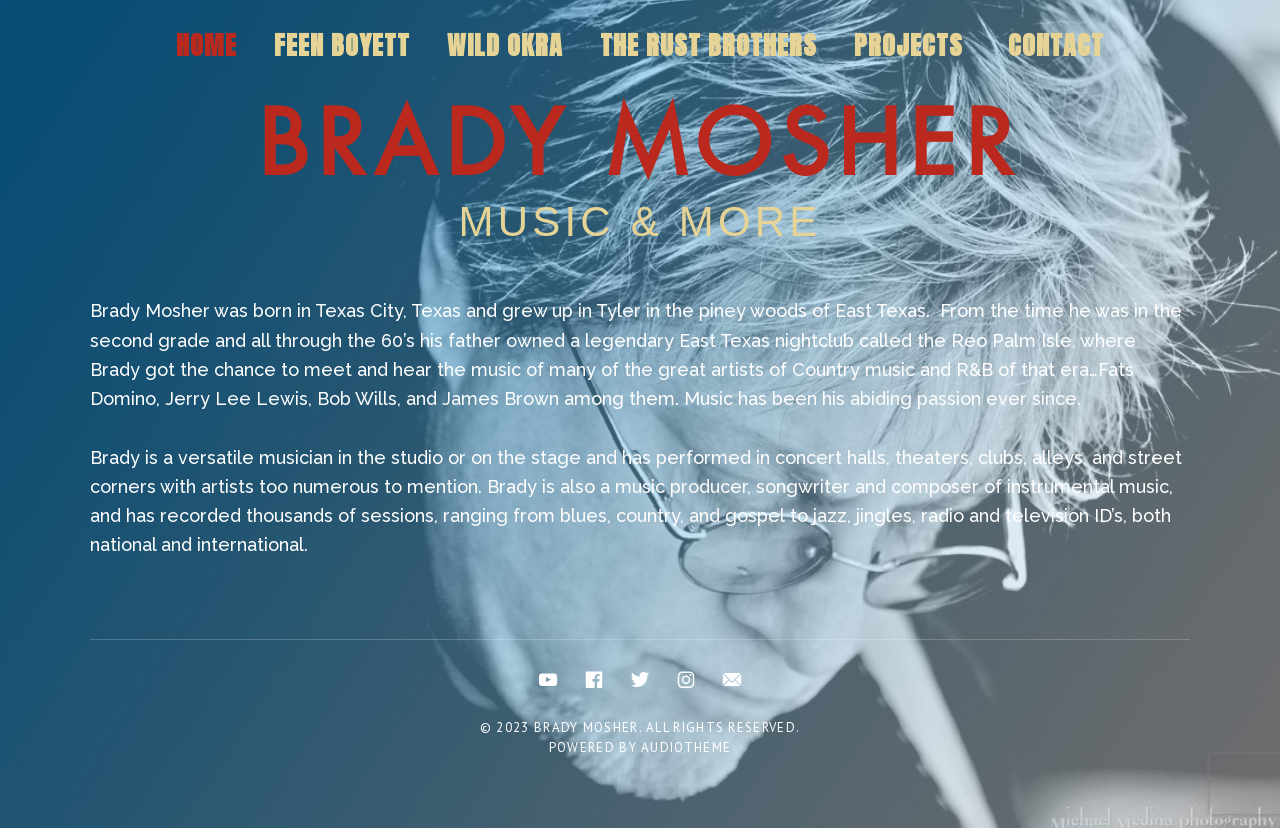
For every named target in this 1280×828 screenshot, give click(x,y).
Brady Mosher (640, 144)
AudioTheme (686, 747)
